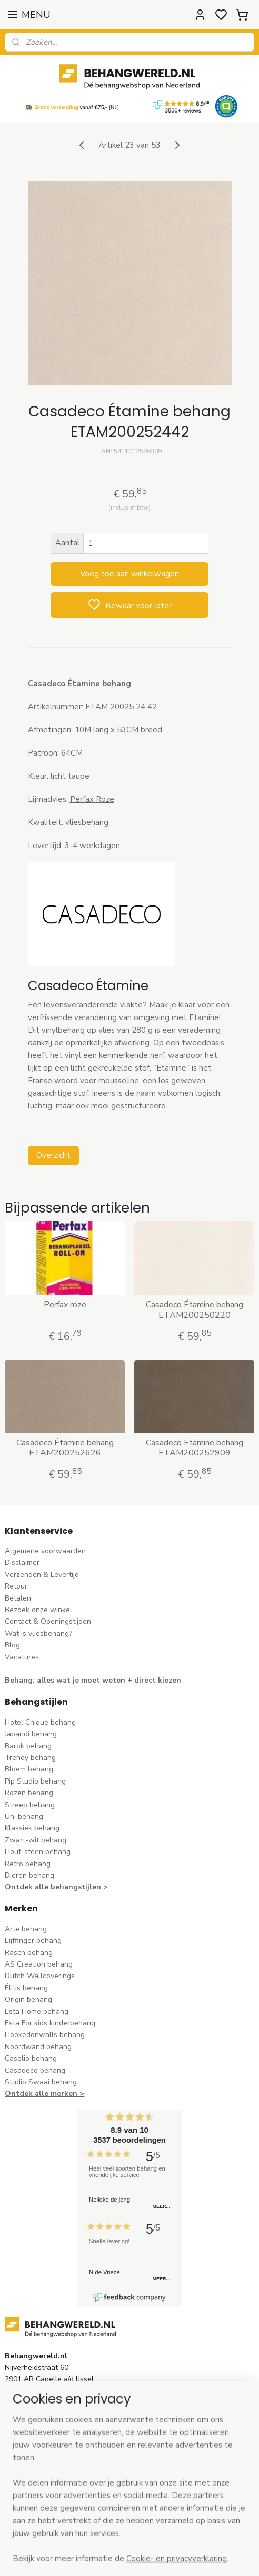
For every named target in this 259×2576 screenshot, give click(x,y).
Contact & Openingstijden (48, 1621)
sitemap (176, 2557)
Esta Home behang (36, 2012)
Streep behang (30, 1805)
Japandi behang (31, 1734)
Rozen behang (29, 1793)
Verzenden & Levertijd (42, 1575)
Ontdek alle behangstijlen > (56, 1887)
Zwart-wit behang (35, 1840)
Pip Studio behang (35, 1781)
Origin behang (28, 1999)
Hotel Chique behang (40, 1722)
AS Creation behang (39, 1964)
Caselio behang (31, 2058)
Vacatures (22, 1657)
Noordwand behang (38, 2047)
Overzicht (53, 1155)
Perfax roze (65, 1305)
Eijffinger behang (33, 1941)
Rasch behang (29, 1953)
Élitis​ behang (26, 1988)
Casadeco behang (35, 2070)
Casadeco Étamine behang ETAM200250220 (194, 1310)
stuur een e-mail (32, 2427)
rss (195, 2557)
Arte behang (26, 1929)
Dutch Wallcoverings (40, 1976)
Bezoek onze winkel (38, 1610)
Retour (16, 1586)
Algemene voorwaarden (45, 1551)
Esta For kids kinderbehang (50, 2023)
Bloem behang (29, 1769)
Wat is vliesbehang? (38, 1633)
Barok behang (28, 1746)
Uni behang (24, 1816)
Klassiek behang (32, 1828)
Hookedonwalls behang (45, 2035)
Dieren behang (29, 1875)
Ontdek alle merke (39, 2094)
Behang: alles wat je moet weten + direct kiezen (93, 1680)
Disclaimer (22, 1562)
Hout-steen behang (38, 1852)
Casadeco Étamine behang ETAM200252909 (194, 1448)
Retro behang (28, 1864)
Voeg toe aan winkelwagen (129, 573)
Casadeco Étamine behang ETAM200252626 (65, 1448)
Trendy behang (30, 1758)
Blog (12, 1645)
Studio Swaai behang (41, 2082)
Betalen (18, 1598)
